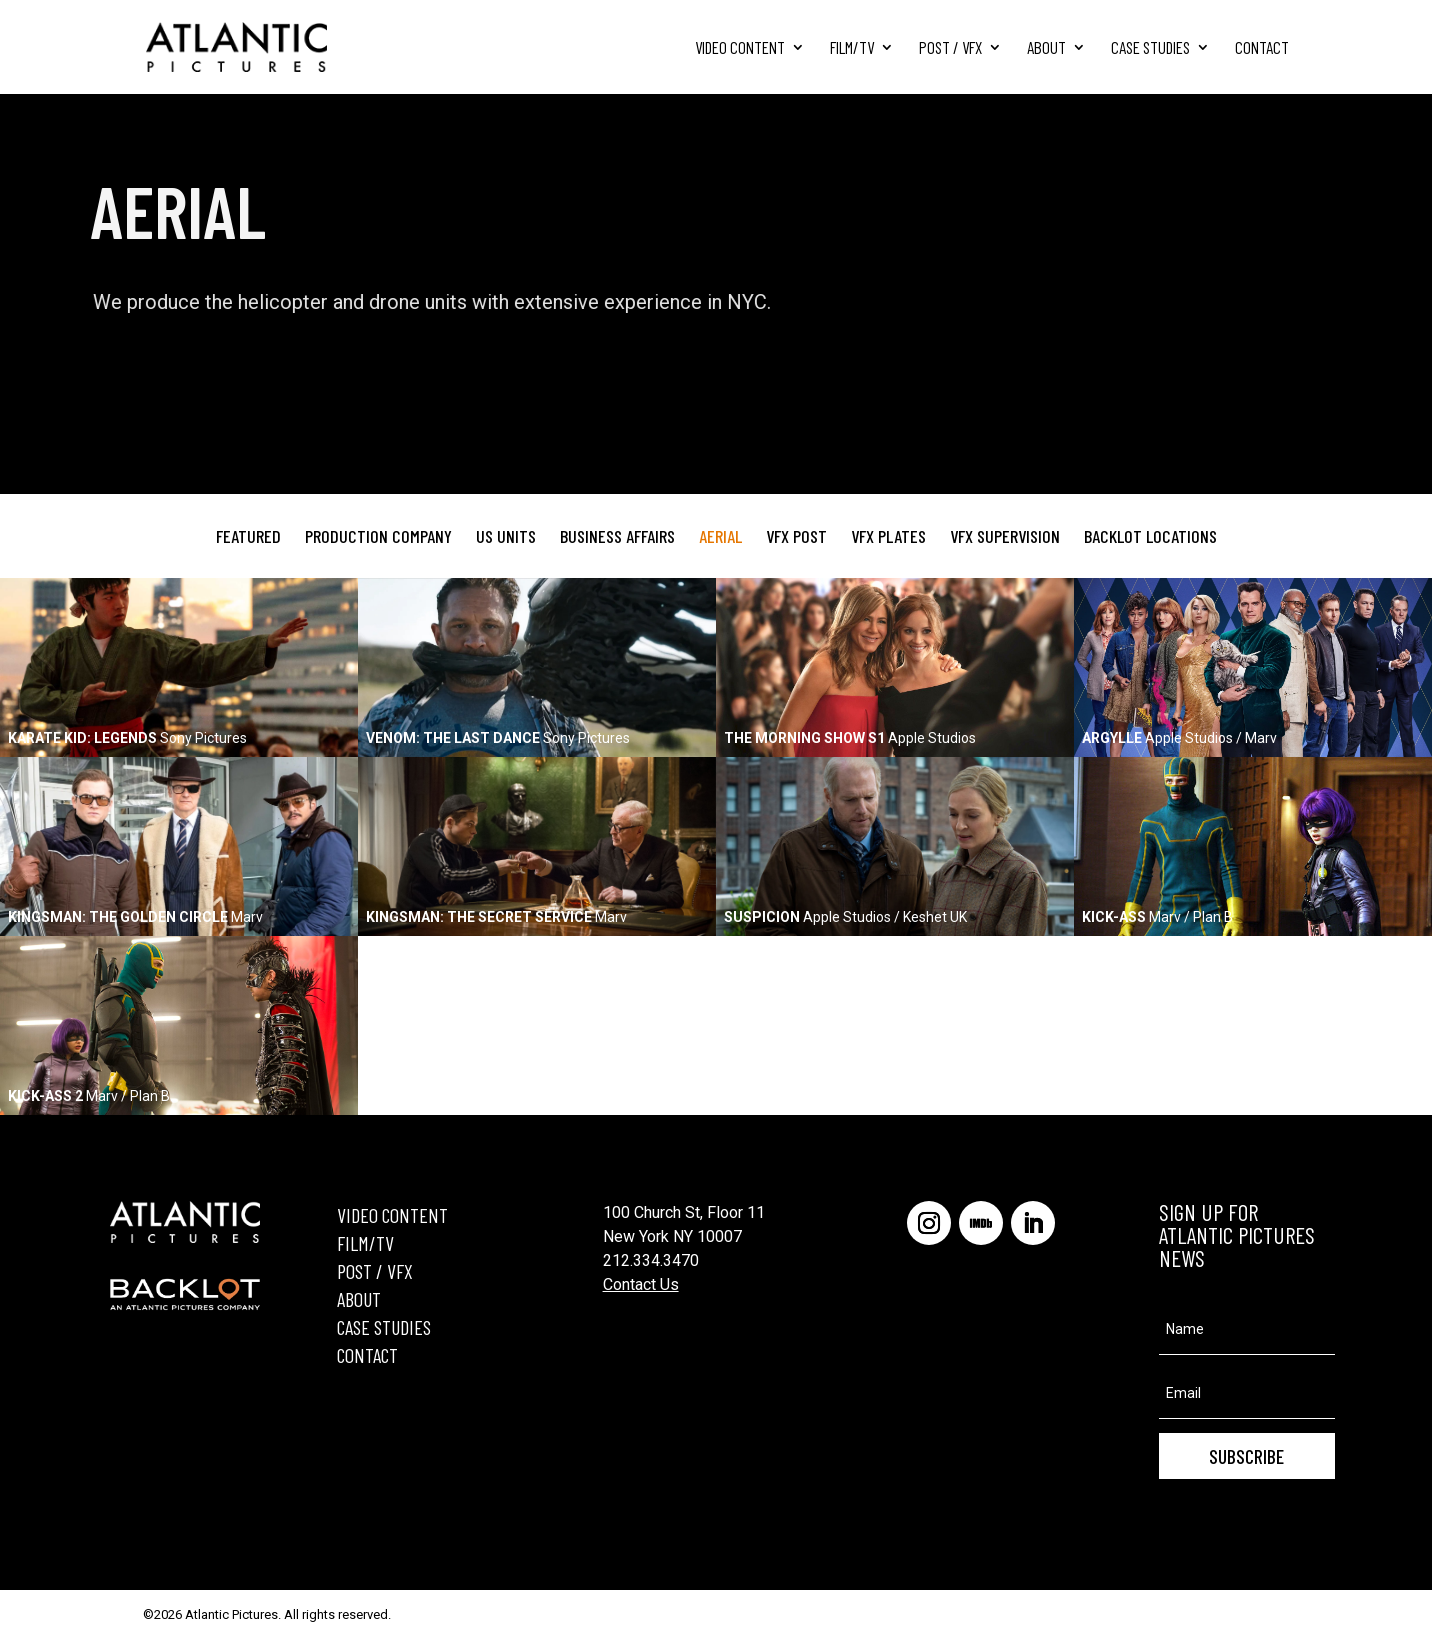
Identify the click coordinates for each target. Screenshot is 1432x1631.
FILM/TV (365, 1243)
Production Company (378, 536)
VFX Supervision (1005, 536)
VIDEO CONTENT (392, 1215)
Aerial (720, 536)
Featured (248, 536)
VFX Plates (888, 536)
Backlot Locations (1150, 536)
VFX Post (796, 536)
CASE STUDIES (384, 1327)
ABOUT (359, 1299)
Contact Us (641, 1284)
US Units (506, 536)
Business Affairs (617, 536)
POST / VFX (375, 1271)
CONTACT (367, 1355)
